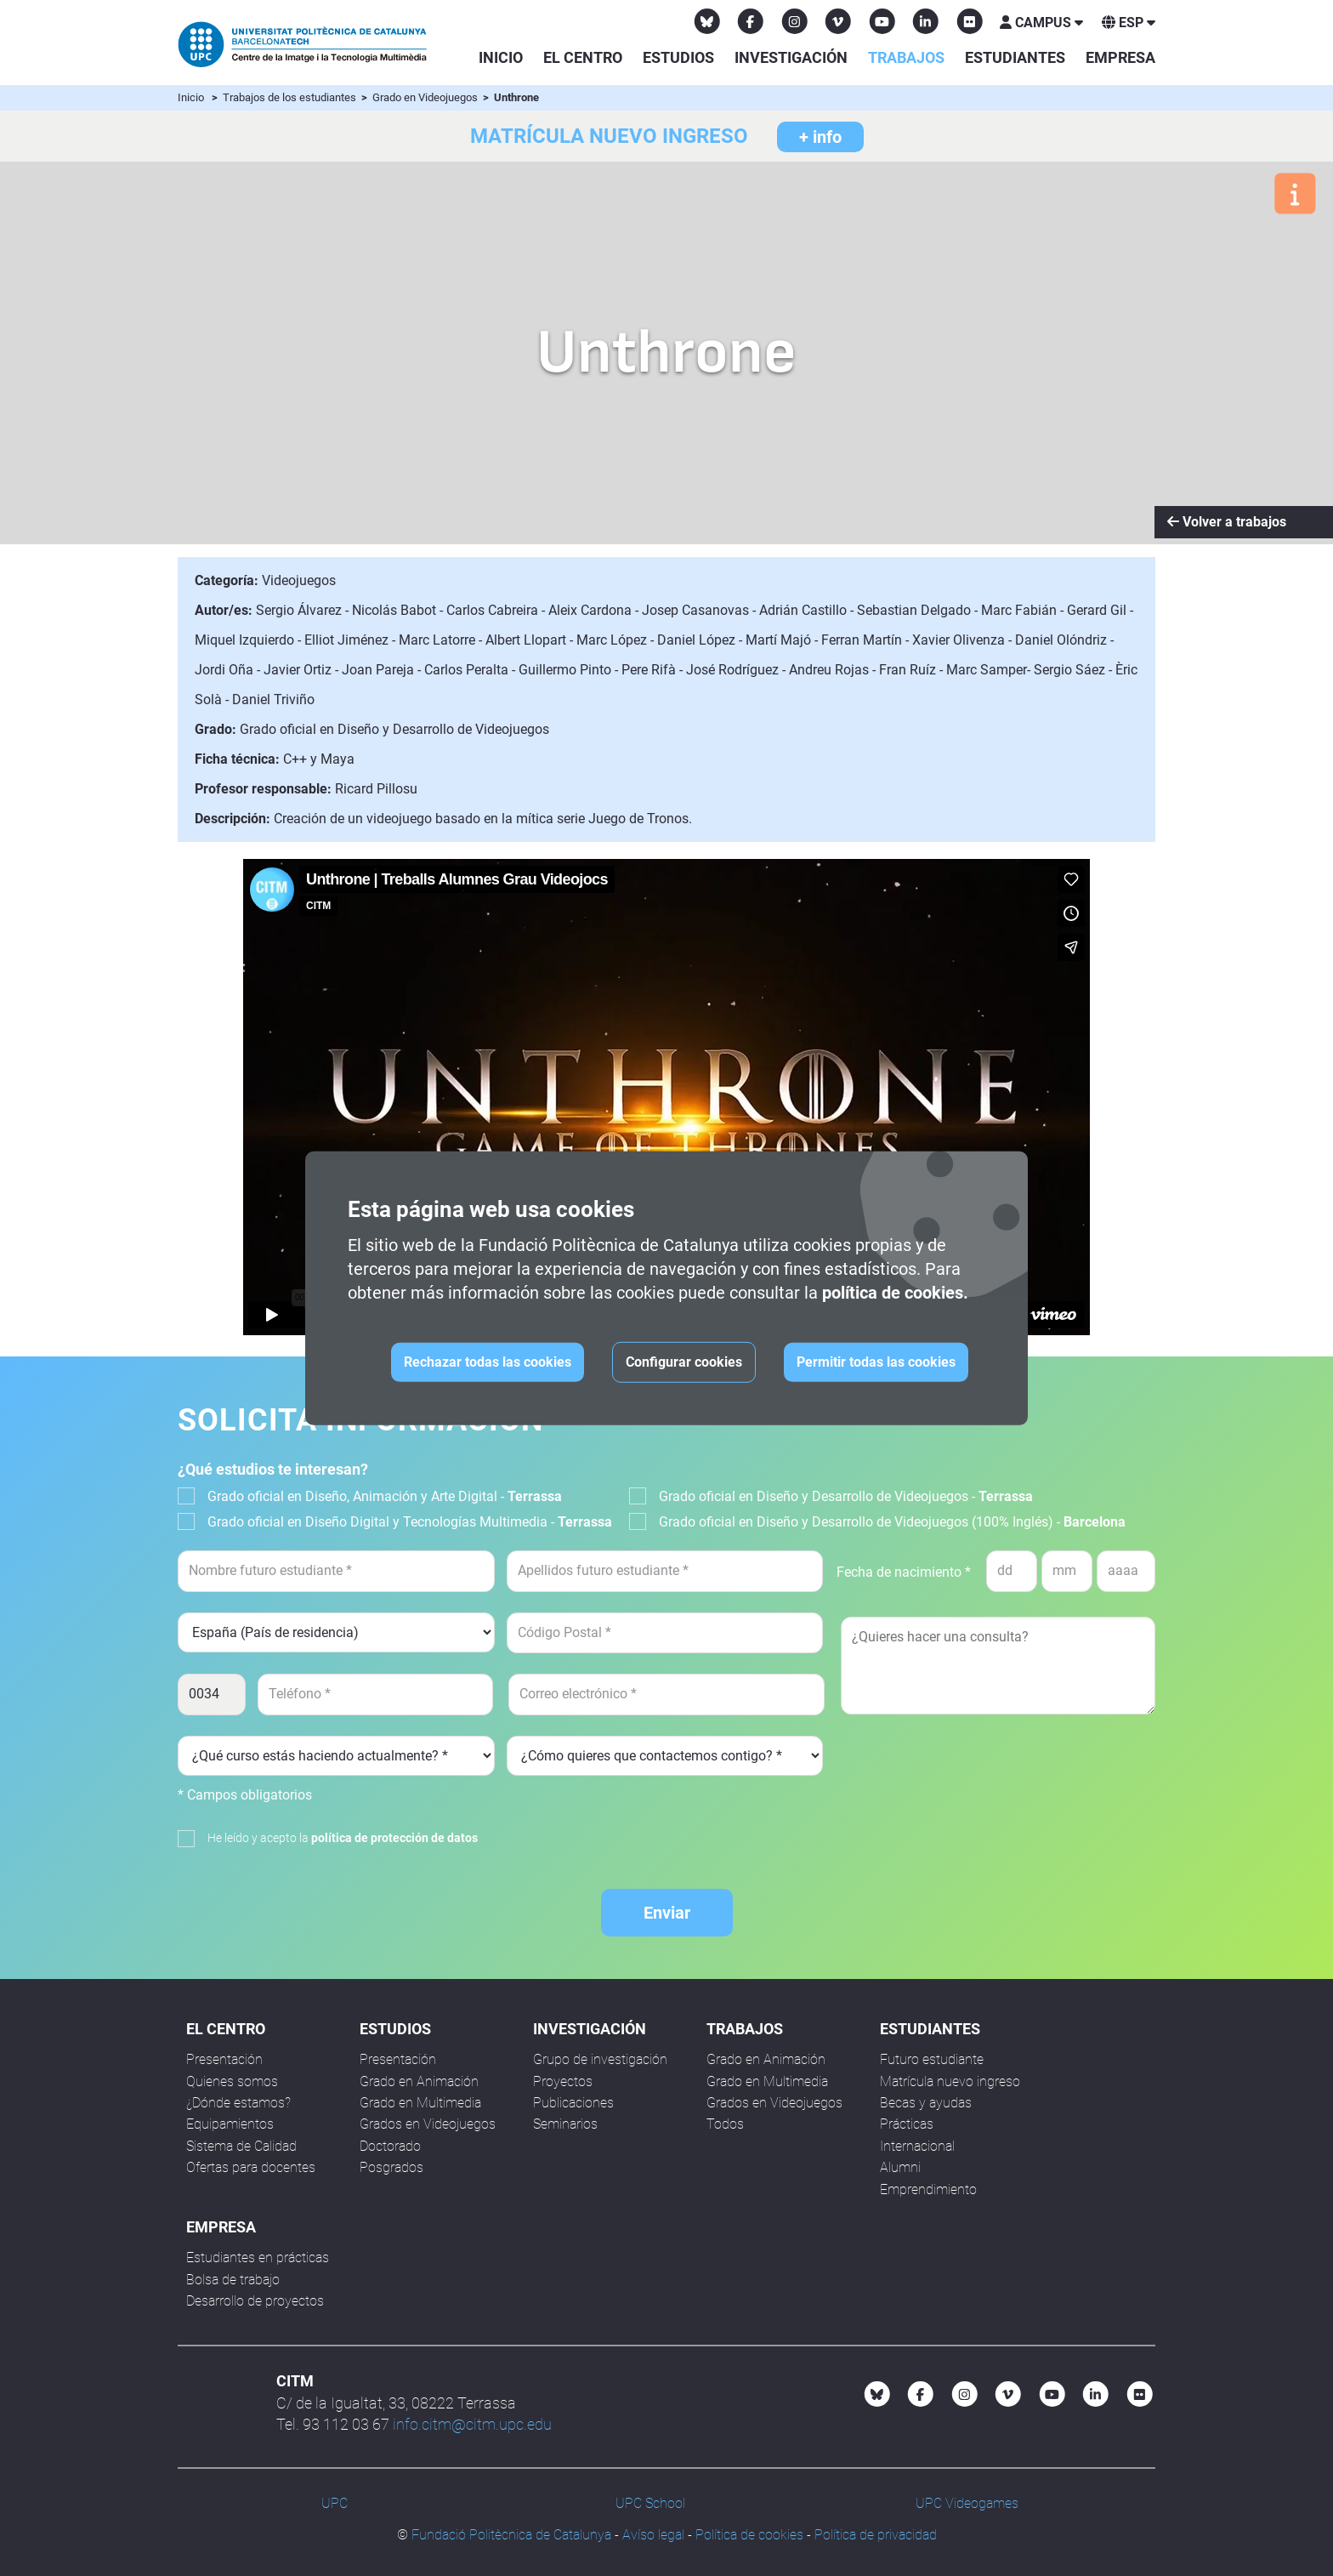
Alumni (900, 2167)
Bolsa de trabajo (233, 2280)
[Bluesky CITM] (707, 21)
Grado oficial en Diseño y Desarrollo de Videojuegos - (846, 1496)
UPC (334, 2503)
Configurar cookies (684, 1362)
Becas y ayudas (926, 2103)
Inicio (501, 57)
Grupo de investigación (600, 2059)
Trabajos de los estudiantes (291, 97)
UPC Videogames (967, 2503)
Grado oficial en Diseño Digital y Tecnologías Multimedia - (409, 1522)
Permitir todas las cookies (876, 1362)
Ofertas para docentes (250, 2167)
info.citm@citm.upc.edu (472, 2424)
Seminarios (565, 2124)
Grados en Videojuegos (428, 2124)
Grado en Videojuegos (426, 97)
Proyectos (563, 2081)
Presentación (224, 2059)
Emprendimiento (928, 2189)
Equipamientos (230, 2124)
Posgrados (391, 2167)
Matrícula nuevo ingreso (950, 2081)
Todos (725, 2124)
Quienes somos (232, 2081)
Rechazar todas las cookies (487, 1362)
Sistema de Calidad (241, 2146)
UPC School (650, 2503)
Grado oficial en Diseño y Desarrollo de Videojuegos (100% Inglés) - (892, 1522)
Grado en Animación (419, 2081)
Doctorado (390, 2146)
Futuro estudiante (932, 2059)
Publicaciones (573, 2103)
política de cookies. (895, 1292)
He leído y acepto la (342, 1838)
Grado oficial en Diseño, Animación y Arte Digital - (384, 1496)
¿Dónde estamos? (238, 2103)
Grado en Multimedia (420, 2103)
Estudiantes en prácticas (257, 2257)
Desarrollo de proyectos (255, 2301)
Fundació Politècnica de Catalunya (511, 2535)
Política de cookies (749, 2535)
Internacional (917, 2146)
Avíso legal (653, 2535)
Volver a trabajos (1226, 522)
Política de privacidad (875, 2535)
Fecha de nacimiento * (904, 1572)
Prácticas (906, 2124)
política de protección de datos (394, 1838)
